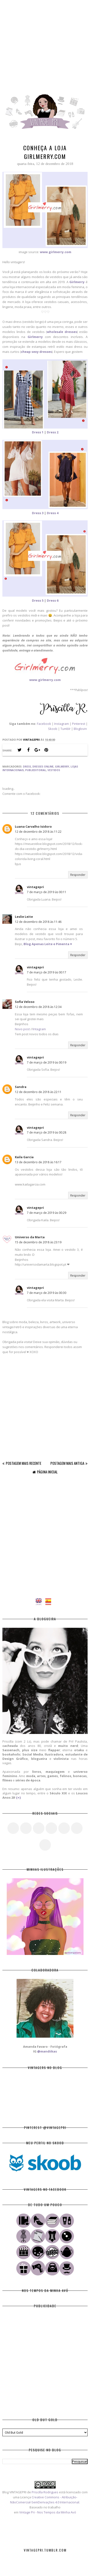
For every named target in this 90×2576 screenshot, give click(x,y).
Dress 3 (37, 513)
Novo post (22, 1029)
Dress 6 (52, 600)
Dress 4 (52, 513)
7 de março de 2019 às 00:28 (46, 1132)
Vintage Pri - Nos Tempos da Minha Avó (47, 2512)
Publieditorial (35, 770)
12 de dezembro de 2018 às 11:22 (38, 832)
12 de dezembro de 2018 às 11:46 (38, 922)
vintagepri (35, 887)
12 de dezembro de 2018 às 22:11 (38, 1092)
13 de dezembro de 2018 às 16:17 (38, 1162)
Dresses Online (43, 766)
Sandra (20, 1087)
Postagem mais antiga (67, 1463)
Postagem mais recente (23, 1463)
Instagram (61, 723)
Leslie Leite (24, 916)
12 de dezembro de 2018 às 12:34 (38, 1007)
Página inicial (47, 1471)
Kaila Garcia (24, 1157)
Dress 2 (52, 432)
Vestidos (54, 770)
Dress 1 (37, 432)
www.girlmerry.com (55, 252)
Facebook (44, 723)
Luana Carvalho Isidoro (33, 826)
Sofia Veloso (25, 1002)
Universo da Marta (30, 1237)
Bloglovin (81, 729)
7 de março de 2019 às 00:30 (46, 1293)
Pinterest (78, 723)
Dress (27, 766)
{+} (18, 1797)
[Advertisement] (45, 45)
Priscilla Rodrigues (45, 2492)
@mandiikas (47, 2051)
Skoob (52, 729)
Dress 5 (37, 600)
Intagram (39, 1029)
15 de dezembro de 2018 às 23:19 (38, 1242)
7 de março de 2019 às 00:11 (46, 892)
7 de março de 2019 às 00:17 (46, 972)
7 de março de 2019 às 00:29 (46, 1213)
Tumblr (65, 729)
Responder (77, 875)
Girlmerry (76, 282)
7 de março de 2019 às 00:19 (46, 1062)
